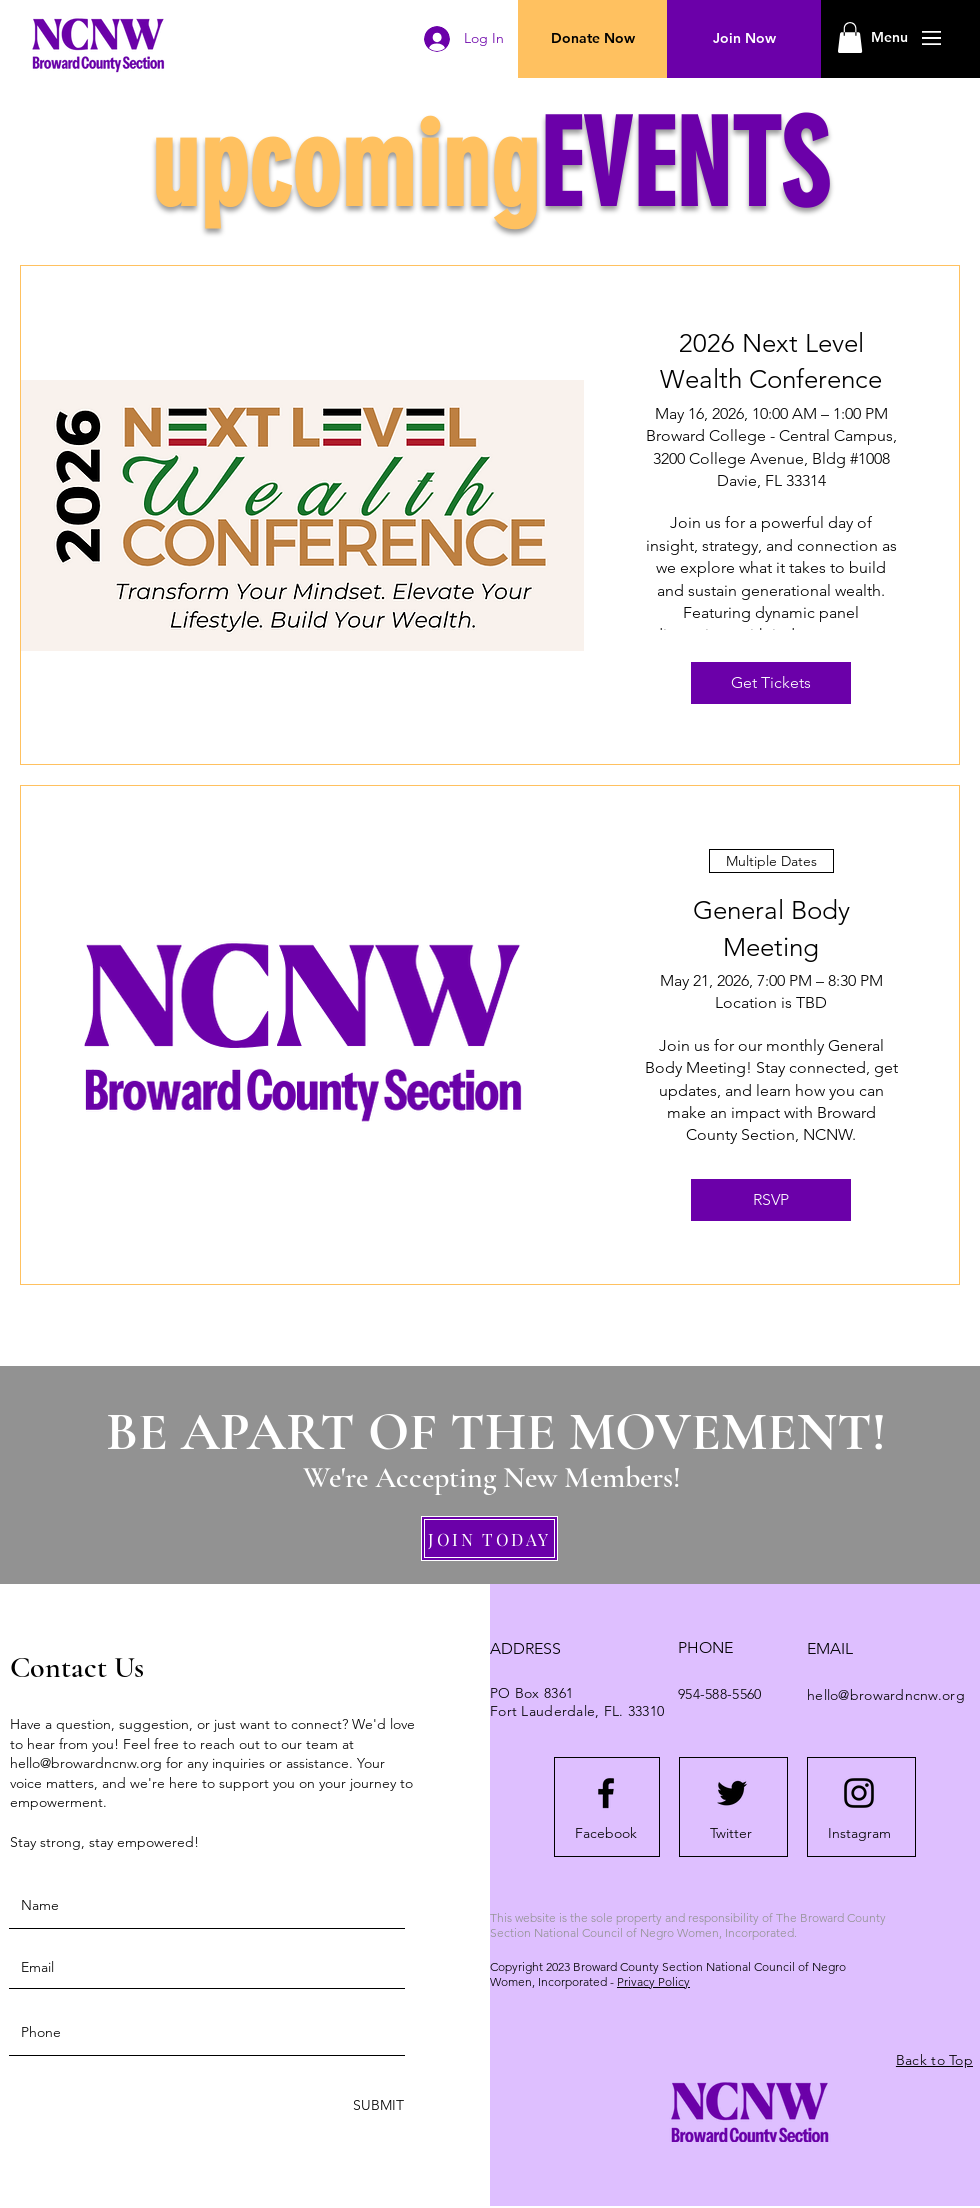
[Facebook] (606, 1834)
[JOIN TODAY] (489, 1538)
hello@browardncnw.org (86, 1763)
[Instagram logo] (859, 1793)
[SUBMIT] (376, 2105)
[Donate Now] (592, 39)
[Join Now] (744, 39)
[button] (889, 38)
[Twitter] (731, 1834)
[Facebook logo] (606, 1793)
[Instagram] (859, 1834)
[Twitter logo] (732, 1793)
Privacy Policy (653, 1981)
